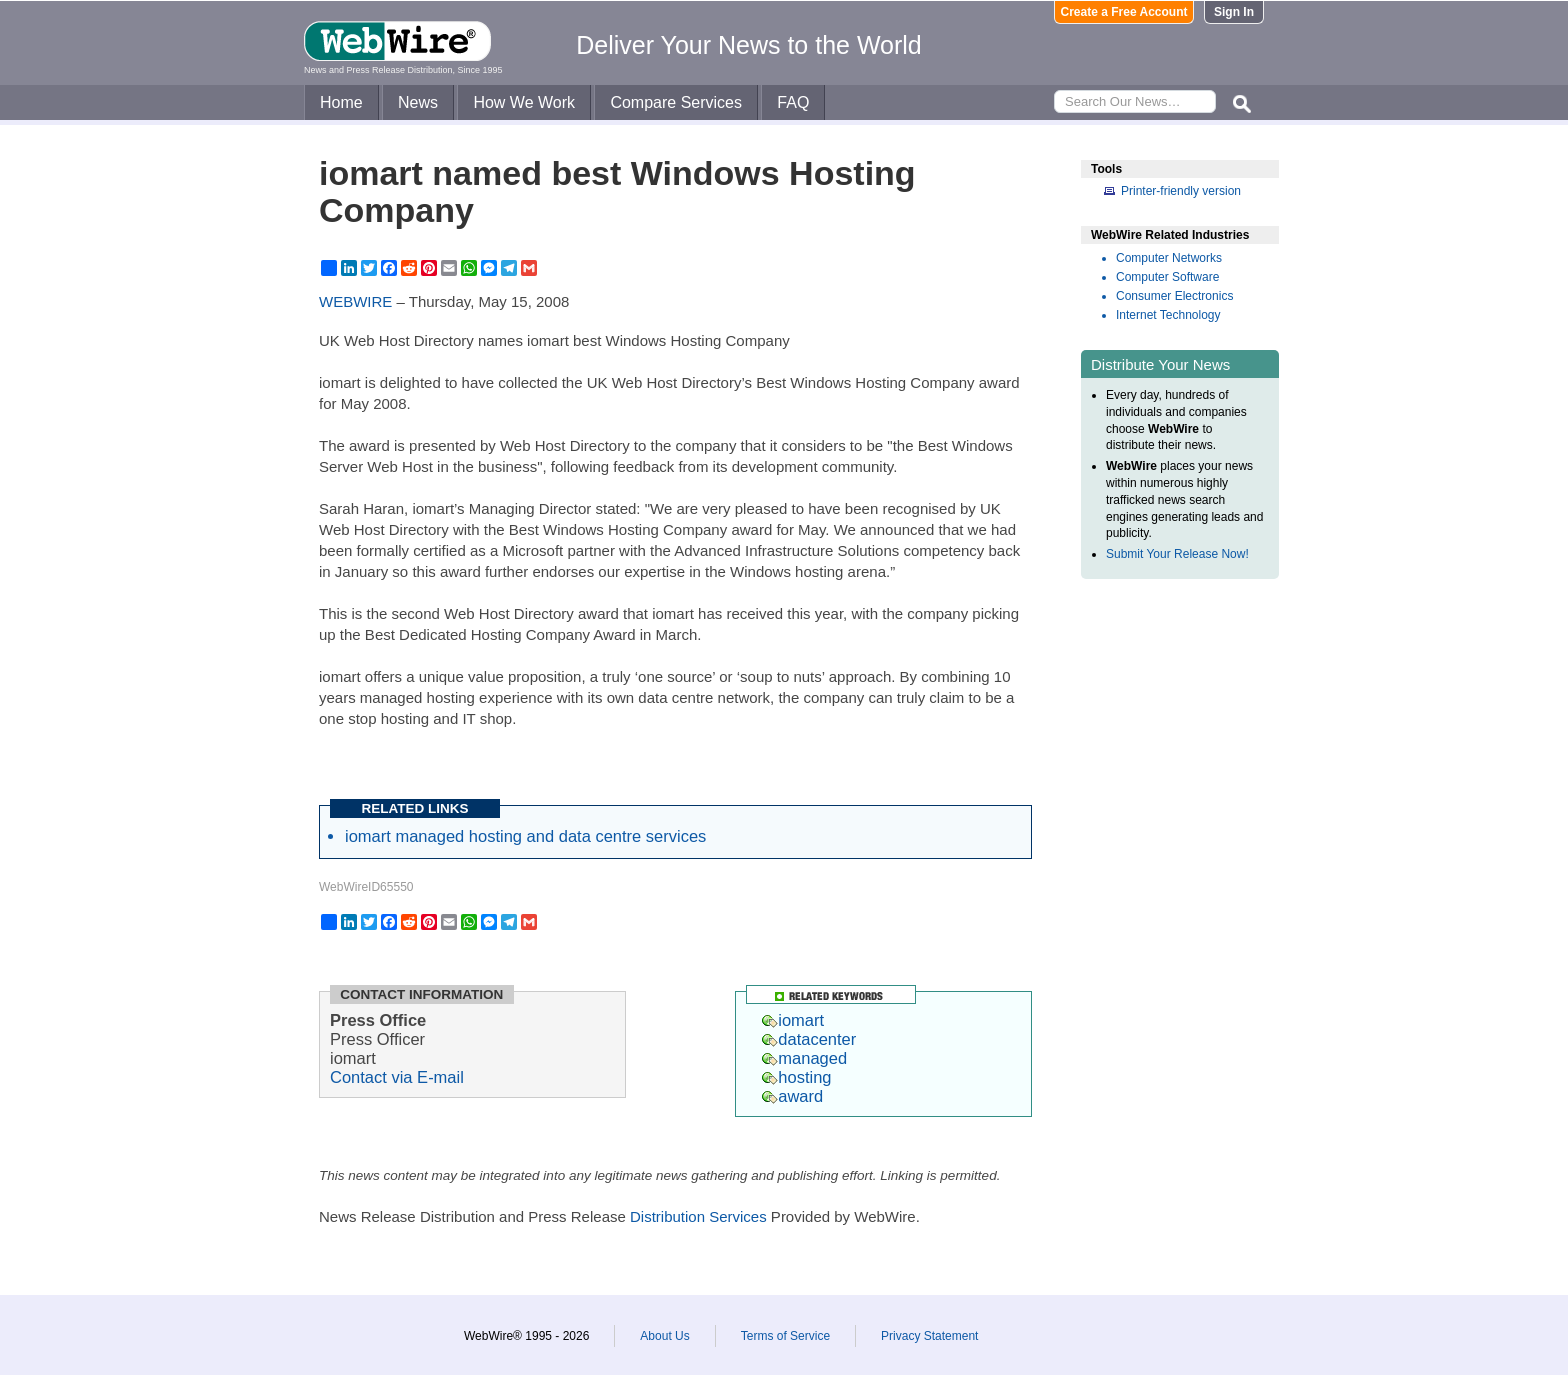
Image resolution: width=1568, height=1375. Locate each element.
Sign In (1234, 12)
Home (341, 102)
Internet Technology (1168, 315)
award (792, 1096)
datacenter (809, 1039)
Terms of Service (785, 1336)
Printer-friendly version (1181, 191)
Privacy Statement (929, 1336)
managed (804, 1058)
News (418, 102)
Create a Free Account (1124, 12)
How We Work (524, 102)
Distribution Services (698, 1216)
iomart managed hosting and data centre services (525, 836)
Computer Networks (1169, 258)
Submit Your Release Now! (1177, 554)
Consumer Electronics (1174, 296)
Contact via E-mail (397, 1077)
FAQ (793, 102)
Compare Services (676, 102)
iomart (793, 1020)
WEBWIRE (355, 301)
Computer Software (1167, 277)
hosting (796, 1077)
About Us (664, 1336)
